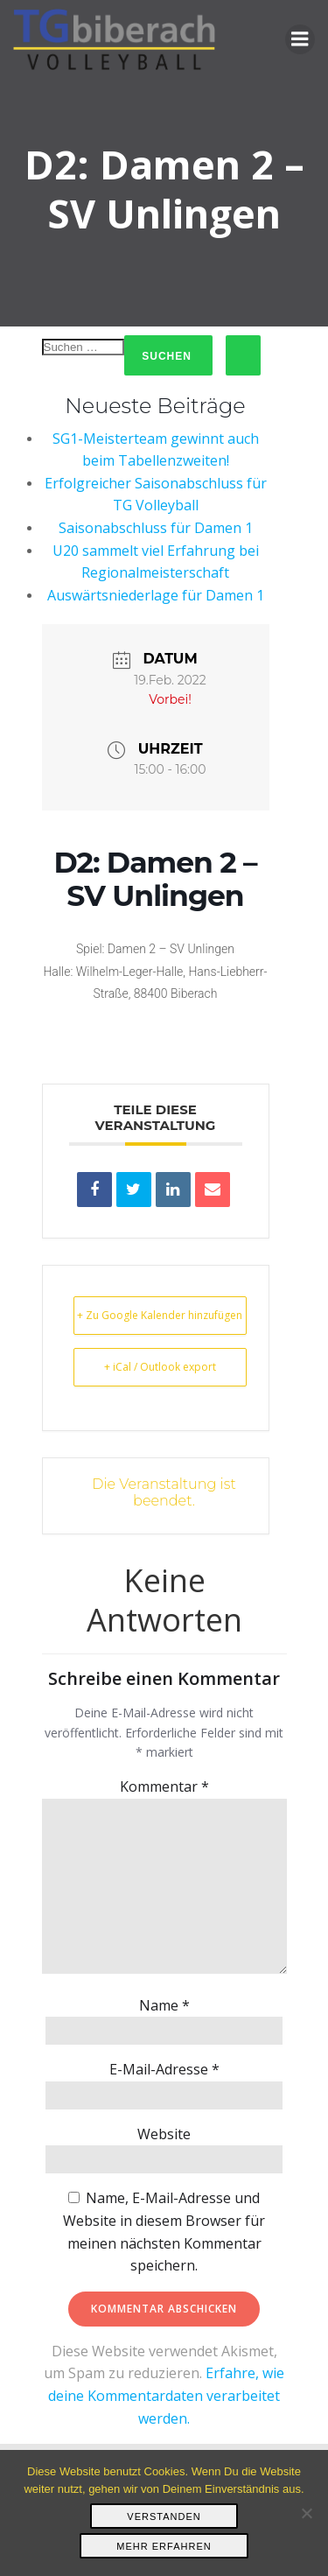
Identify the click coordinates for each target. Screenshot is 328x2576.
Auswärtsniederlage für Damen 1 (155, 595)
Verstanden (163, 2516)
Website (164, 2134)
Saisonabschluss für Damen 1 (156, 527)
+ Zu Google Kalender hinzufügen (159, 1315)
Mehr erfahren (163, 2546)
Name (164, 2005)
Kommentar (164, 1786)
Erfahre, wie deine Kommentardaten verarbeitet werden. (166, 2395)
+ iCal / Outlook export (160, 1366)
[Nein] (306, 2513)
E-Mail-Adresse (164, 2069)
